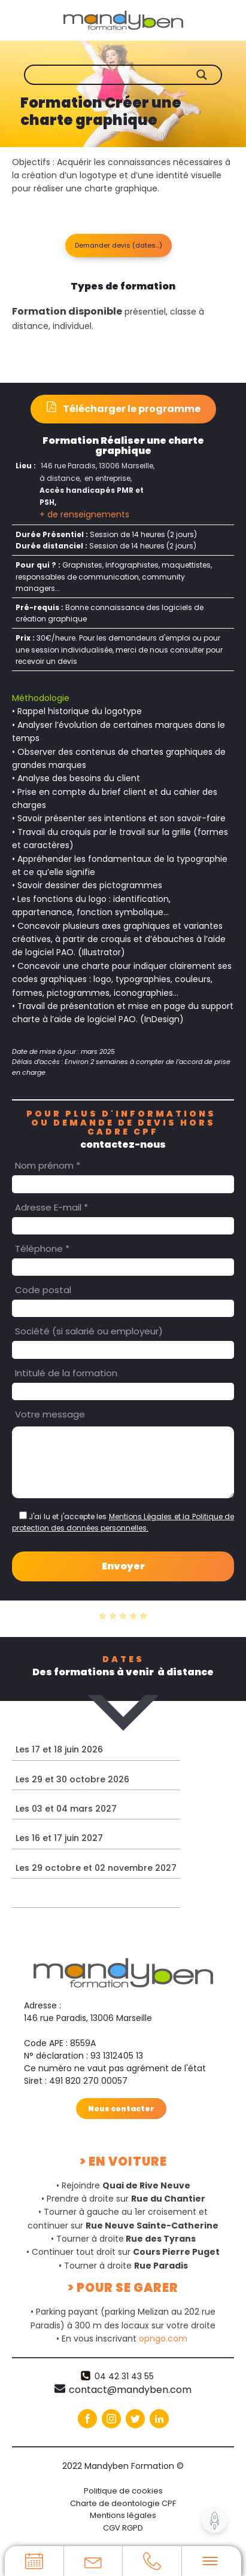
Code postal (43, 1290)
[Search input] (132, 75)
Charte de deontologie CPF (123, 2502)
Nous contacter (121, 2108)
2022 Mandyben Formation (123, 2466)
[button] (118, 246)
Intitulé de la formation (66, 1372)
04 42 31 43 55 (124, 2376)
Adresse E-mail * (51, 1206)
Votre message (50, 1414)
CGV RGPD (123, 2528)
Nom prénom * (47, 1165)
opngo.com (163, 2339)
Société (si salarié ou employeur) (89, 1331)
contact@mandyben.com (130, 2390)
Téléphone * (42, 1248)
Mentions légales (123, 2515)
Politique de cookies (123, 2490)
